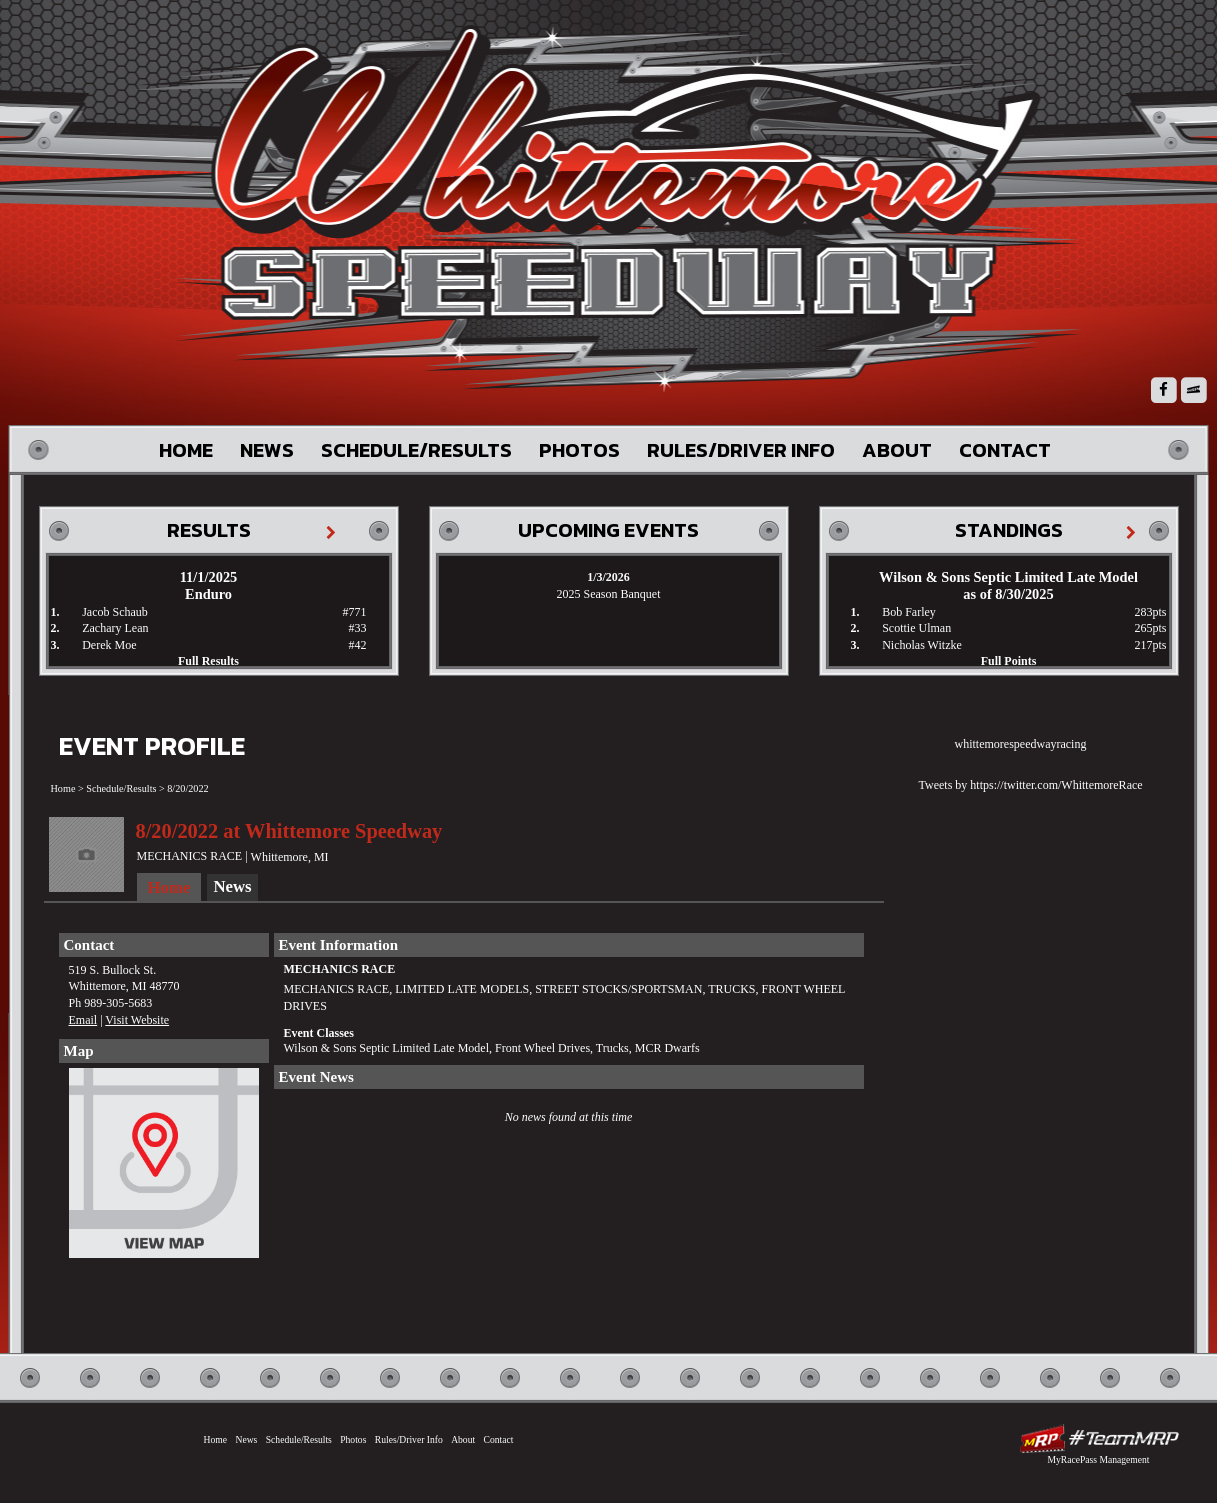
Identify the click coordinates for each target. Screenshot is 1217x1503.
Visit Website (137, 1020)
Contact (1005, 450)
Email (83, 1020)
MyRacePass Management (1098, 1459)
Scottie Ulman (916, 628)
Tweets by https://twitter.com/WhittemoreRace (1031, 785)
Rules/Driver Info (741, 450)
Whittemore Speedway (624, 210)
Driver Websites (1099, 1438)
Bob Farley (909, 612)
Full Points (1009, 661)
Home (186, 450)
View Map (164, 1168)
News (267, 450)
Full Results (208, 661)
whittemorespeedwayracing (1021, 744)
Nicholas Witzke (922, 645)
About (897, 450)
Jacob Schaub (115, 612)
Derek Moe (109, 645)
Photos (579, 450)
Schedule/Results (416, 450)
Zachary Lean (115, 628)
